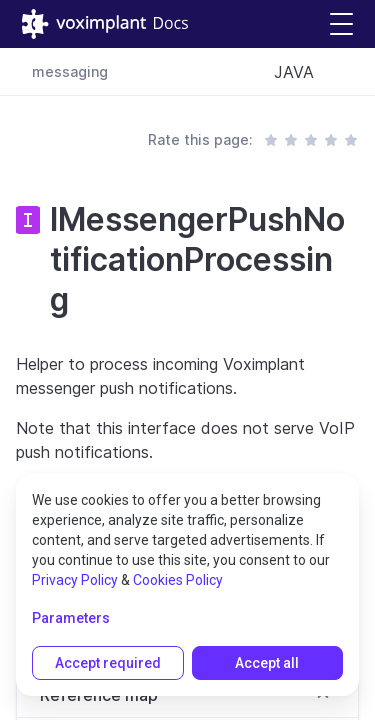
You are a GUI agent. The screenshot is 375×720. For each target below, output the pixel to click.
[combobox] (308, 72)
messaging (70, 71)
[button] (341, 24)
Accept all (267, 663)
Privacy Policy (75, 580)
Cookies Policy (178, 580)
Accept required (108, 663)
